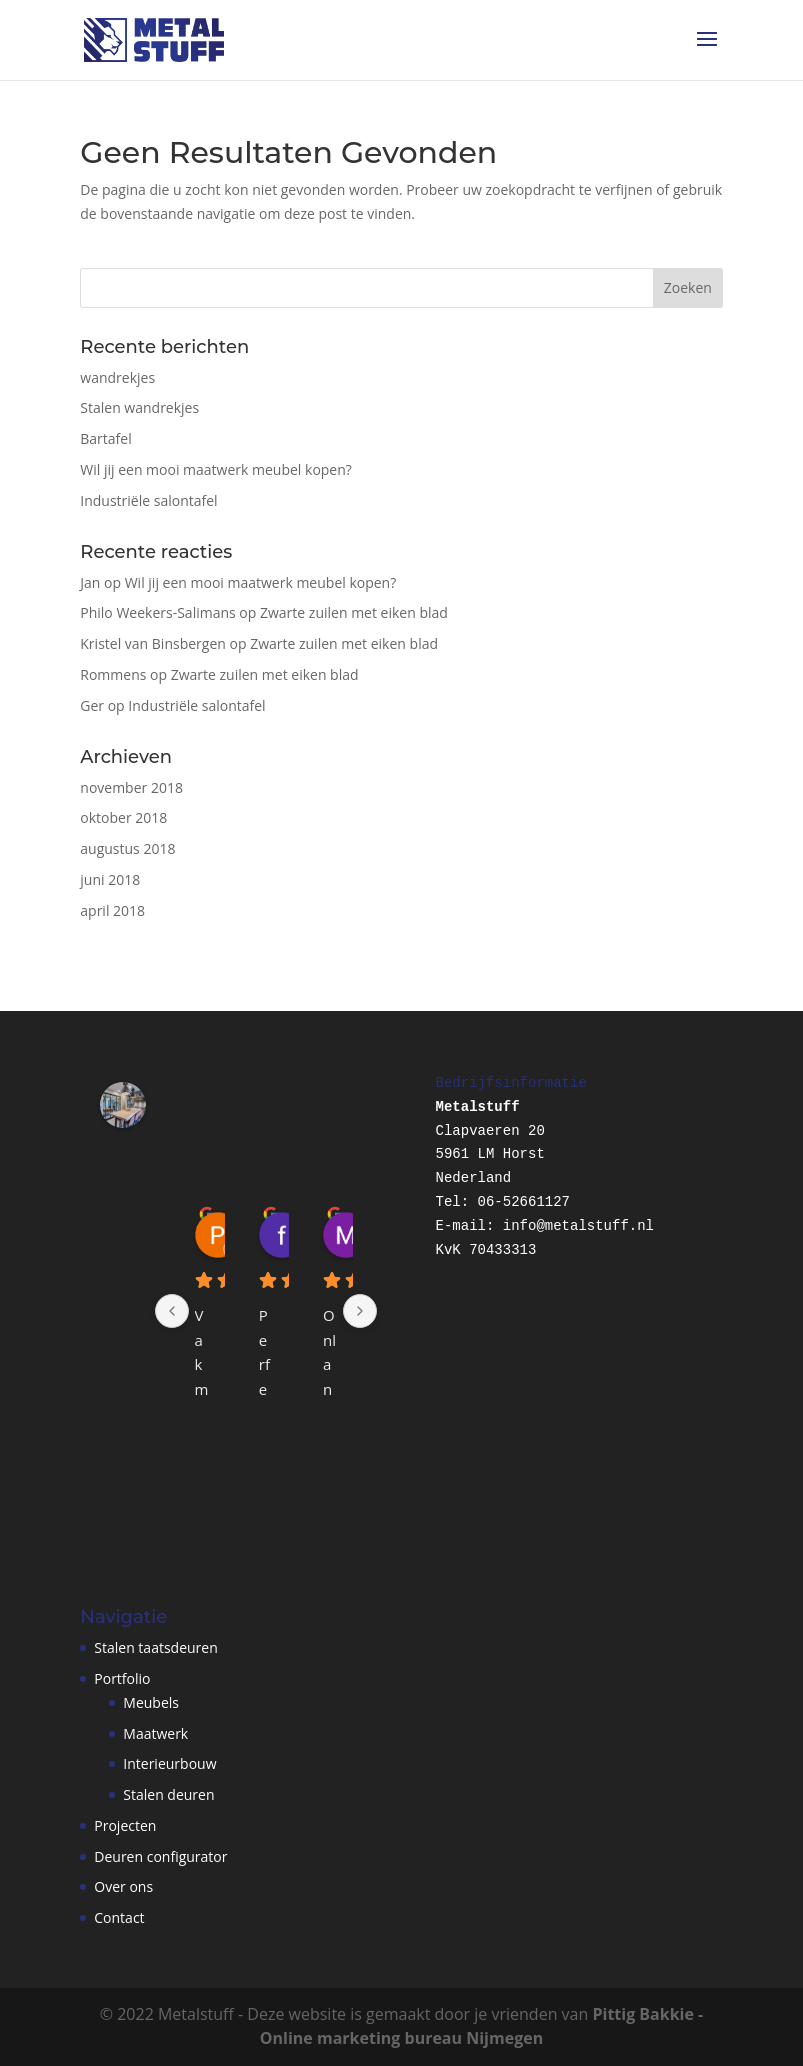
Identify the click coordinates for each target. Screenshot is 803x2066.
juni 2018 (110, 879)
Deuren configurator (160, 1856)
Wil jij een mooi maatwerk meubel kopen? (216, 469)
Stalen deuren (168, 1794)
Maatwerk (155, 1733)
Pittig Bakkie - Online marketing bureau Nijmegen (481, 2026)
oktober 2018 (123, 817)
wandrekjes (117, 377)
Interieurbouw (169, 1763)
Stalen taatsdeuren (155, 1647)
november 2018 (131, 787)
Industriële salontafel (148, 500)
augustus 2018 (127, 848)
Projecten (125, 1825)
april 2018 (112, 910)
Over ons (123, 1886)
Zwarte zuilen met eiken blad (354, 612)
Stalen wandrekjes (139, 407)
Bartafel (105, 438)
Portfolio (122, 1678)
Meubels (151, 1702)
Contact (119, 1917)
